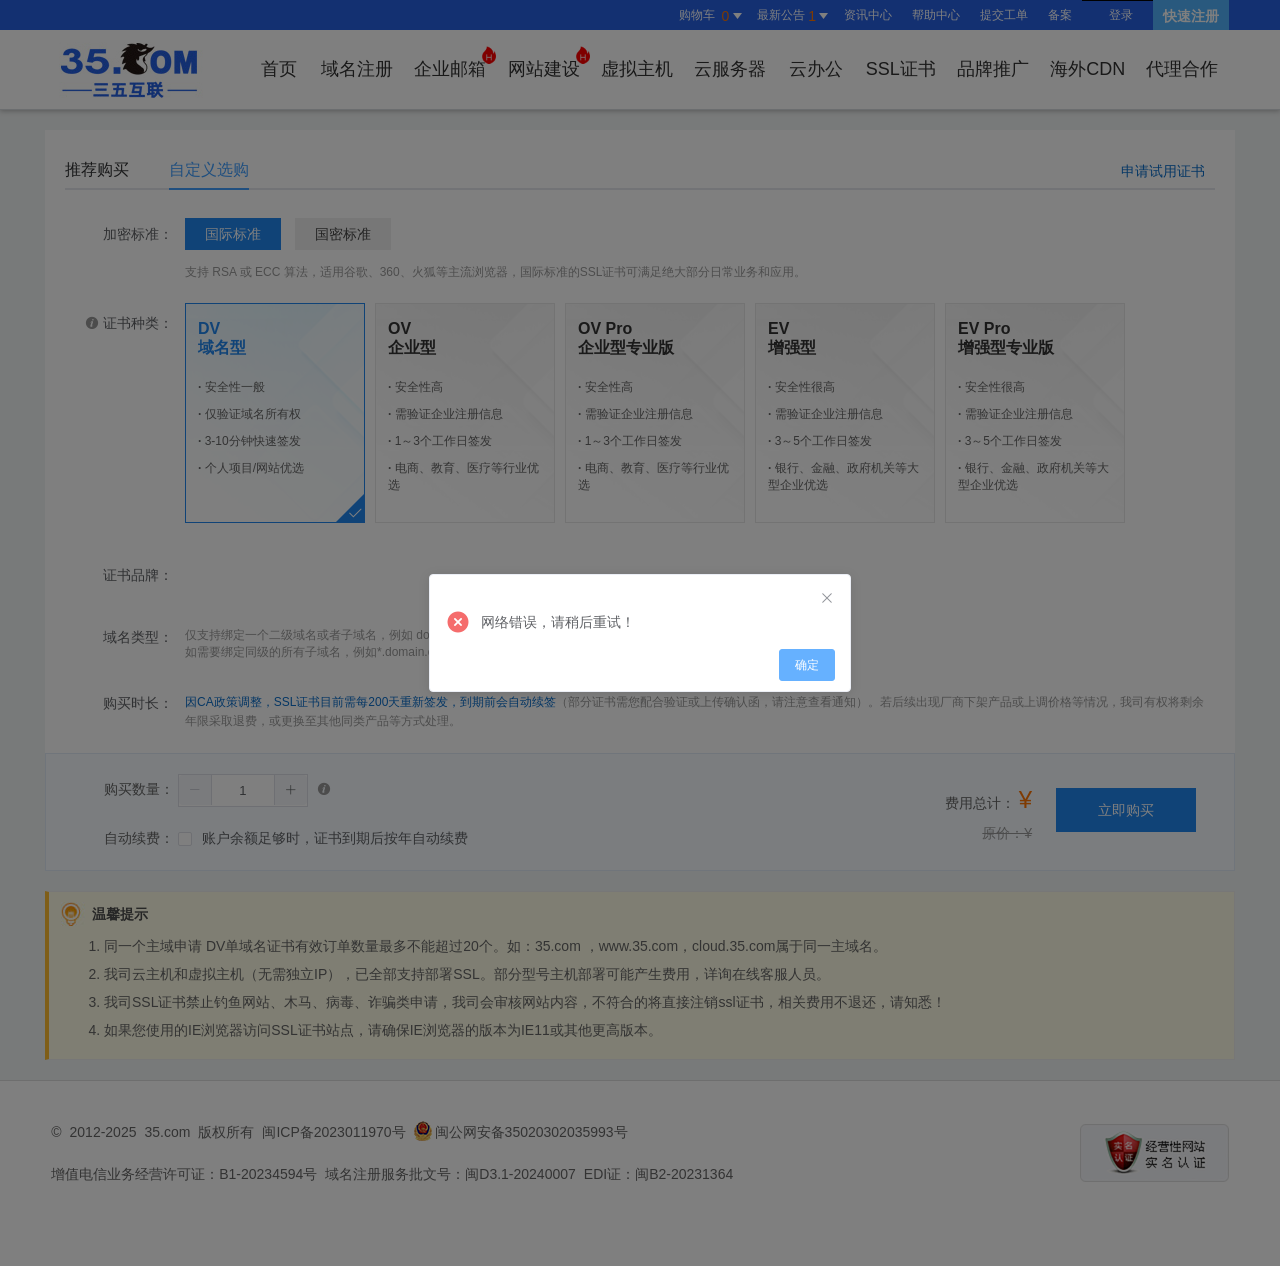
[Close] (827, 599)
